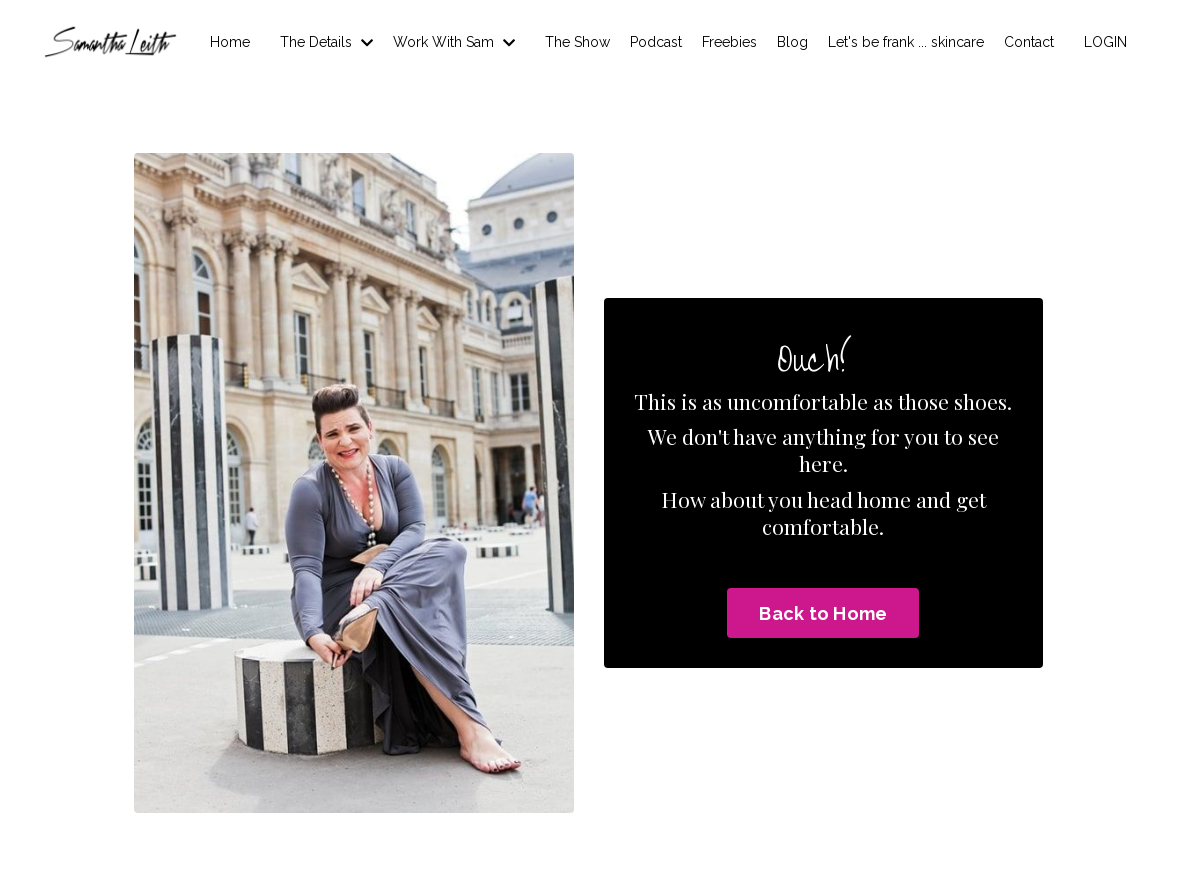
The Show (577, 42)
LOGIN (1105, 42)
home (884, 499)
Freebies (729, 42)
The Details (326, 42)
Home (230, 42)
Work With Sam (454, 42)
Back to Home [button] (823, 613)
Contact (1029, 42)
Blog (792, 42)
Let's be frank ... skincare (906, 42)
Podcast (656, 42)
